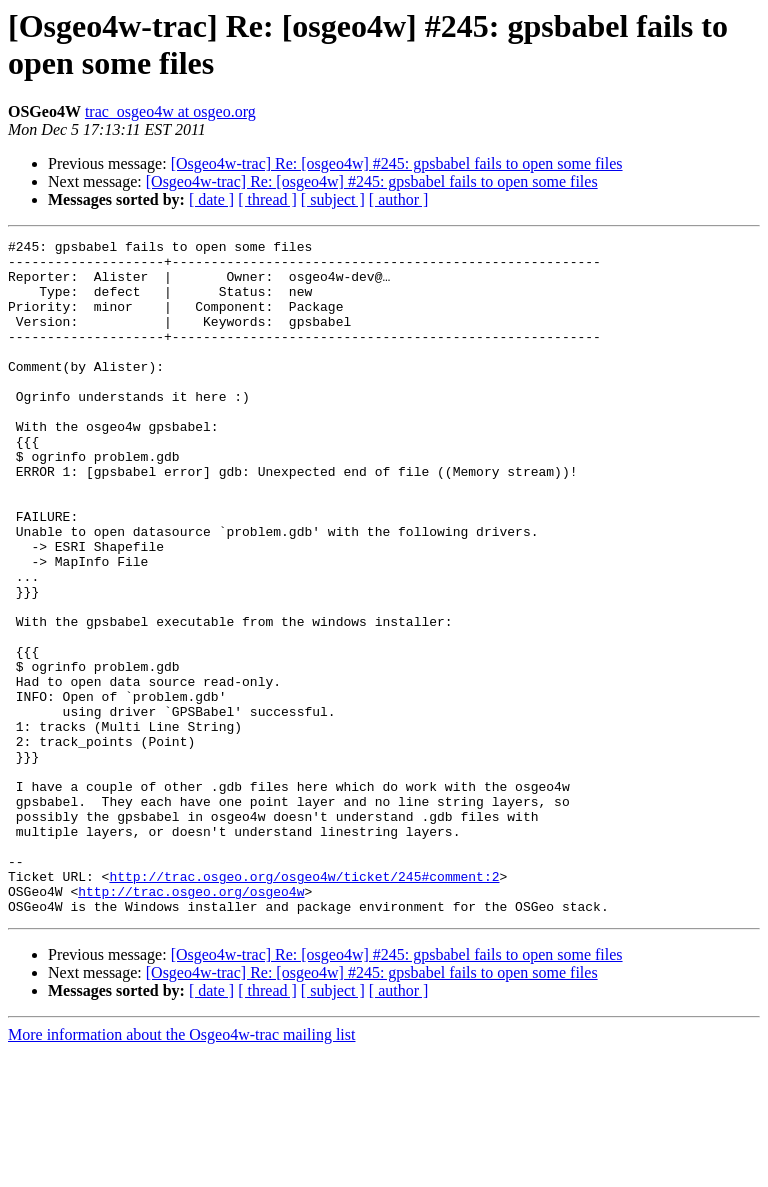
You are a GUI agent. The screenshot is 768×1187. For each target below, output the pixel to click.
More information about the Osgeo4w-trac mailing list (181, 1169)
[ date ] (211, 199)
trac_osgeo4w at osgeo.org (170, 111)
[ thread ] (267, 199)
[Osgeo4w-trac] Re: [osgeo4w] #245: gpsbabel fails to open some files (397, 163)
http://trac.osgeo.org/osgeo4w (191, 1023)
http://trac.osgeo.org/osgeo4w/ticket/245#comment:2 (304, 1005)
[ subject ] (333, 199)
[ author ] (399, 199)
